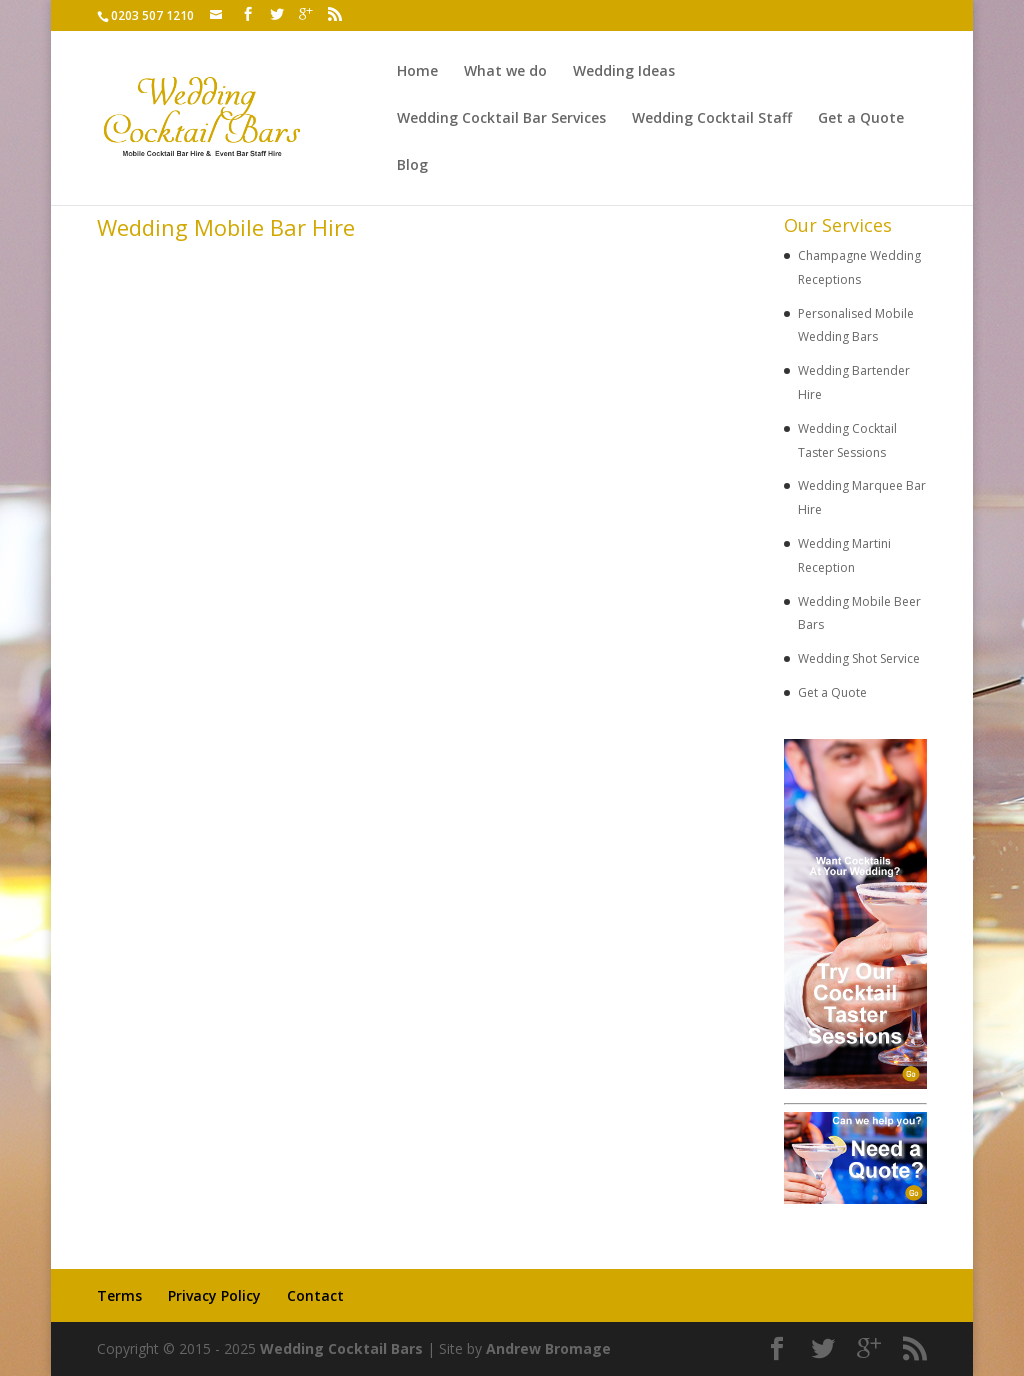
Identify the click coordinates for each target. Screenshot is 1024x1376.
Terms (119, 1295)
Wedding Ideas (624, 72)
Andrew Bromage (548, 1348)
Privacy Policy (214, 1295)
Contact (315, 1295)
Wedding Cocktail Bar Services (501, 119)
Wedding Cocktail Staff (712, 119)
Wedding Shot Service (859, 658)
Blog (412, 166)
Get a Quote (861, 119)
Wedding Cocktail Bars (341, 1348)
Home (417, 72)
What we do (505, 72)
